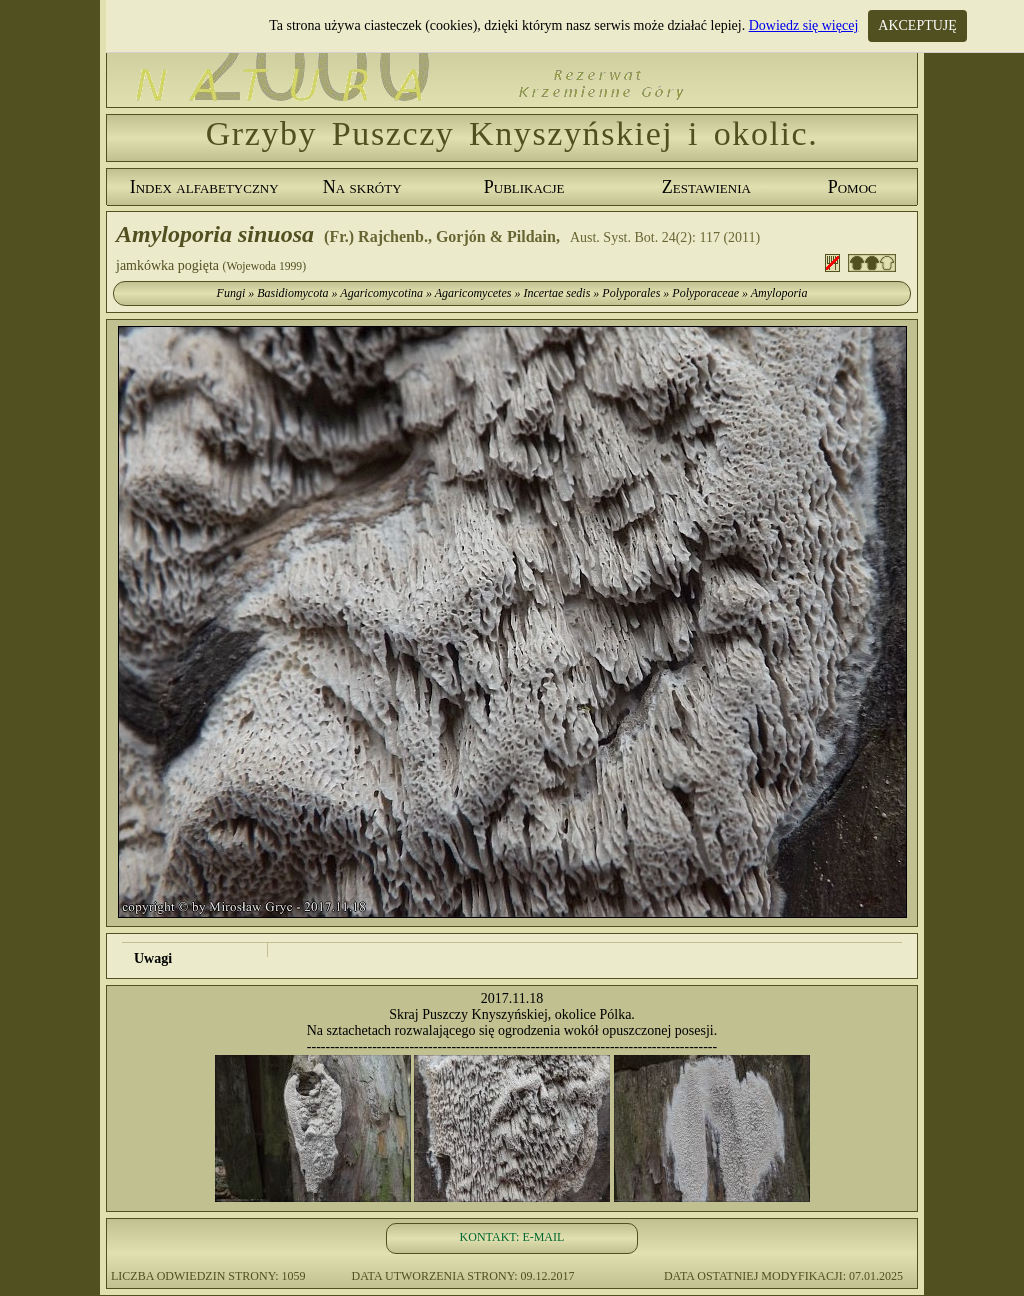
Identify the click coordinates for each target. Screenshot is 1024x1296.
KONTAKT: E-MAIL (512, 1237)
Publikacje (524, 187)
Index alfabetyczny (204, 187)
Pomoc (852, 187)
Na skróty (362, 187)
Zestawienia (706, 187)
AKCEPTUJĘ (917, 25)
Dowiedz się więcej (804, 25)
